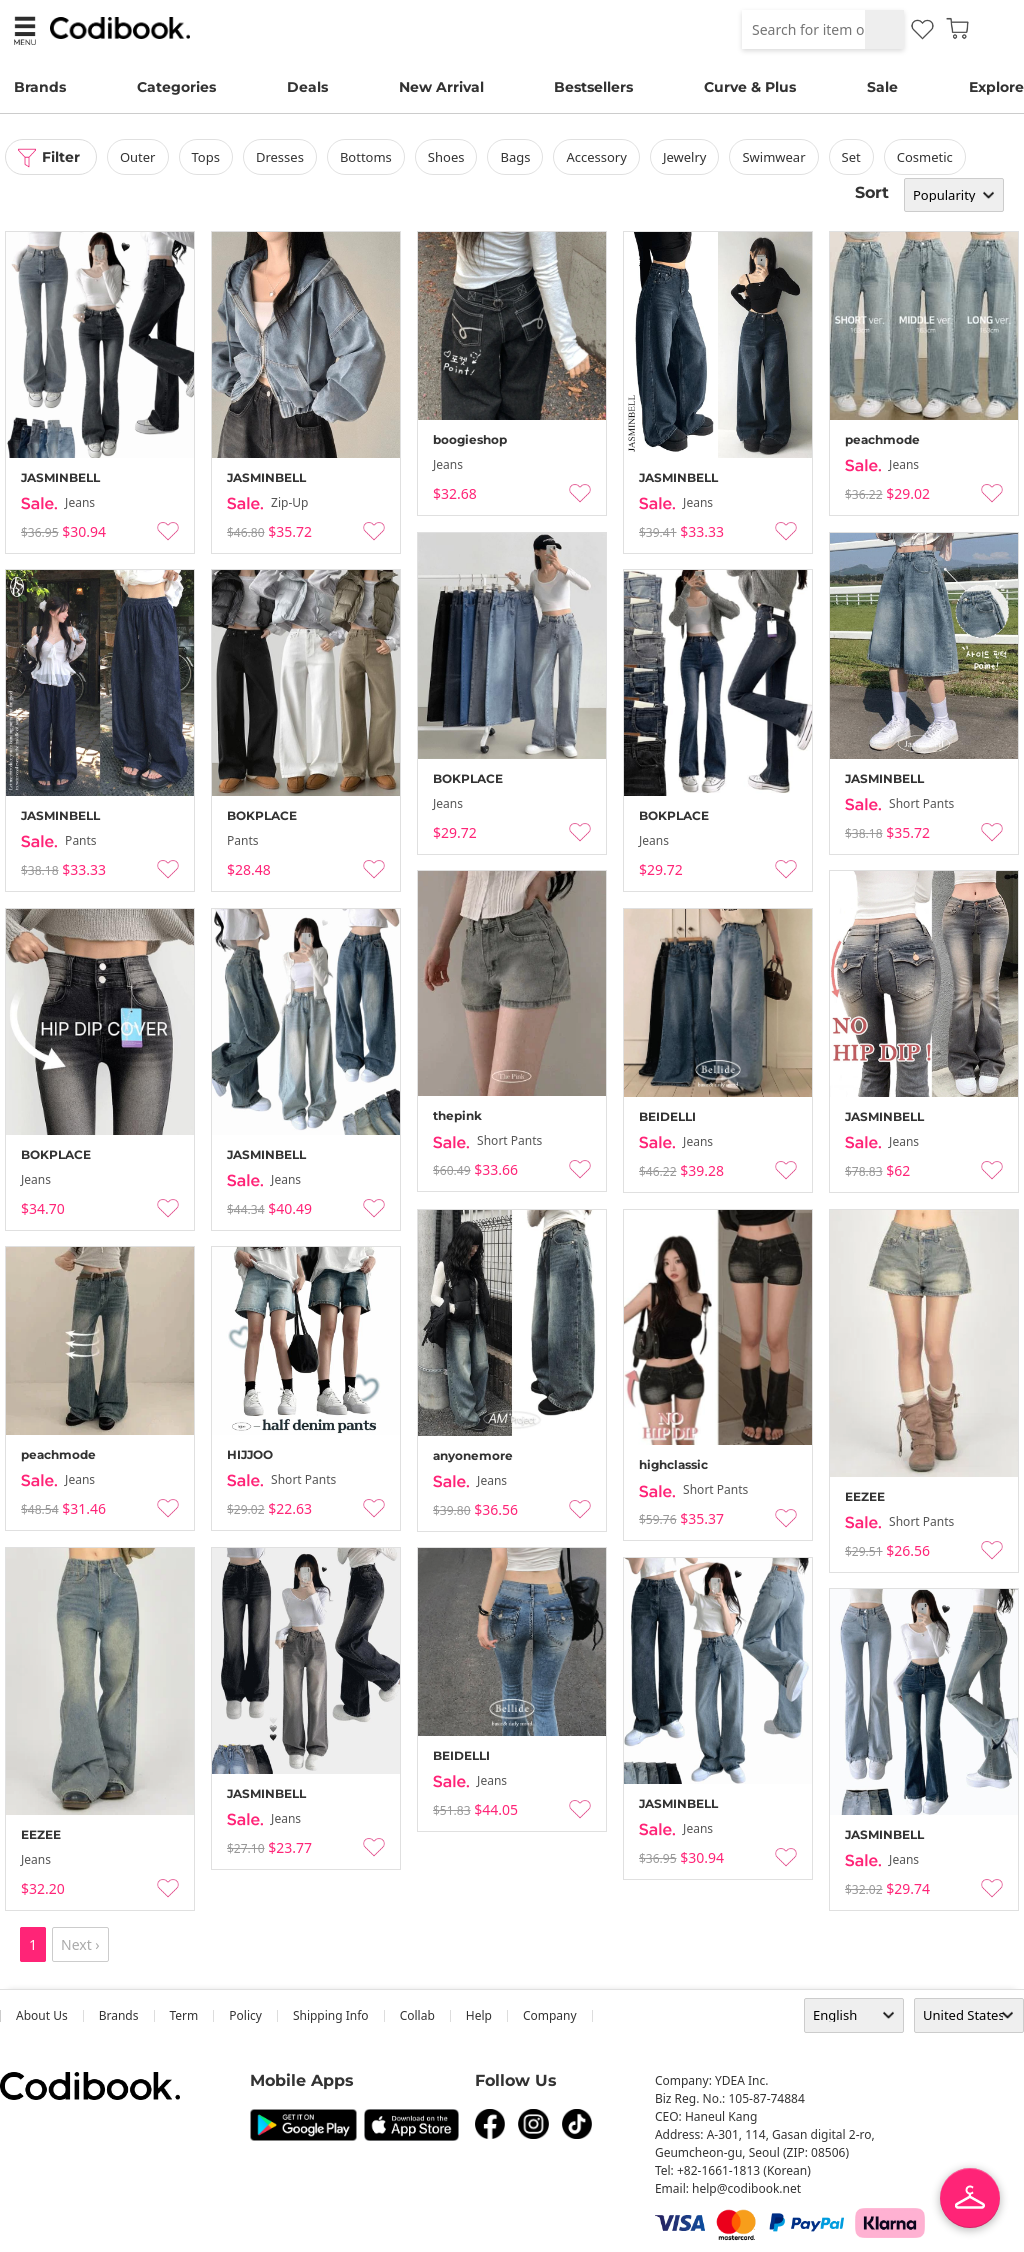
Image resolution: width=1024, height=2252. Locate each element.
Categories (176, 87)
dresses (280, 157)
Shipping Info (331, 2015)
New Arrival (441, 87)
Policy (245, 2015)
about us (42, 2015)
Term (184, 2015)
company (550, 2015)
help (479, 2015)
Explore (996, 87)
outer (138, 157)
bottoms (366, 157)
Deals (307, 87)
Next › (80, 1944)
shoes (446, 157)
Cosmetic (925, 157)
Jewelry (685, 157)
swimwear (774, 157)
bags (516, 157)
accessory (597, 157)
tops (206, 157)
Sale (882, 87)
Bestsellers (593, 87)
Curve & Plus (750, 87)
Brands (40, 87)
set (851, 157)
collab (417, 2015)
